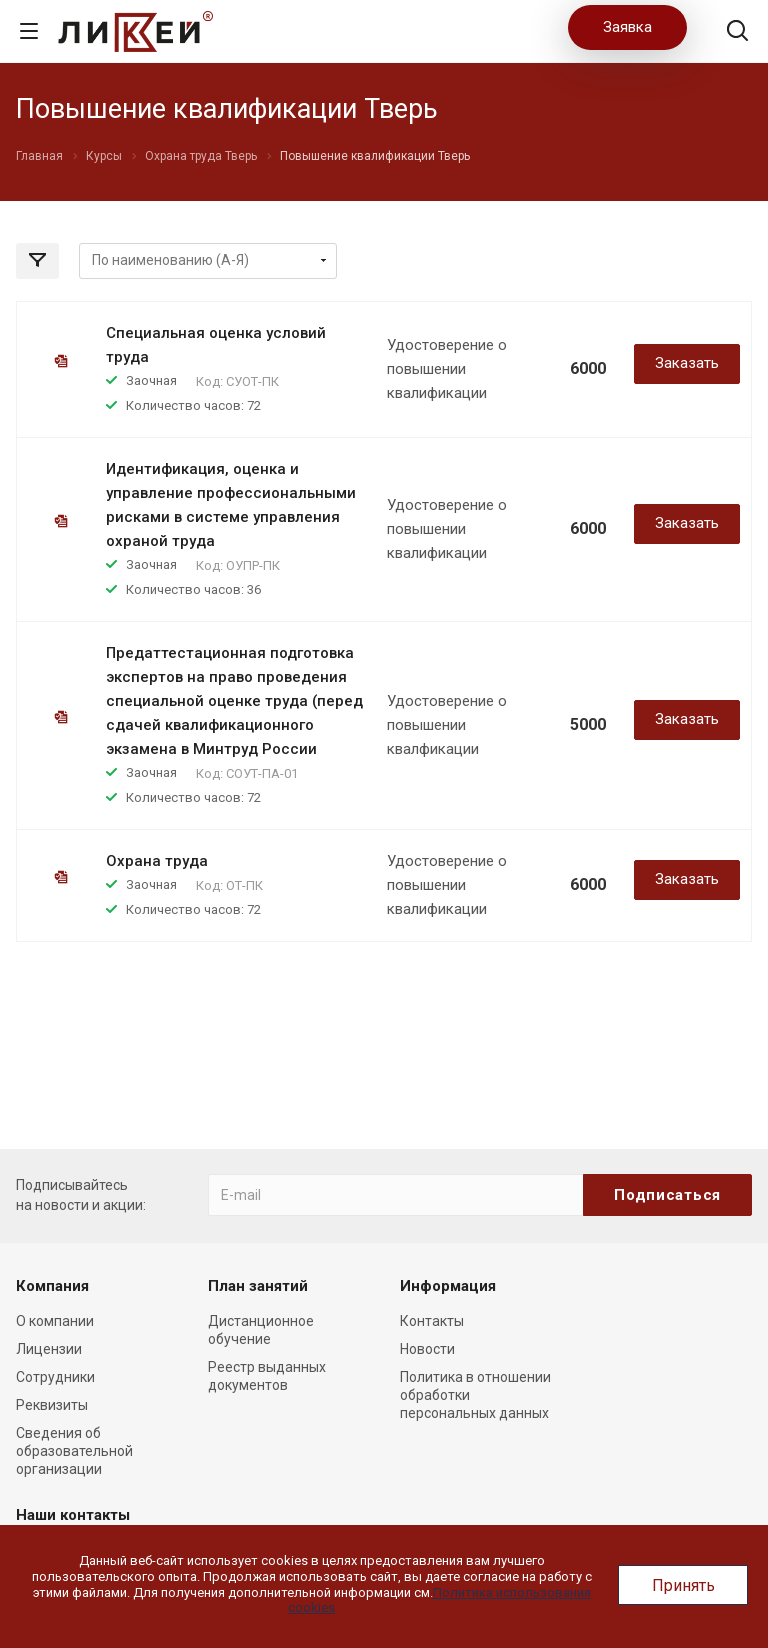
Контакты (432, 1321)
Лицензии (49, 1349)
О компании (55, 1321)
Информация (448, 1286)
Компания (52, 1286)
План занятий (258, 1286)
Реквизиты (52, 1405)
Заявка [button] (627, 27)
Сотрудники (55, 1377)
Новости (427, 1349)
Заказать (687, 363)
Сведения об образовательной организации (74, 1451)
